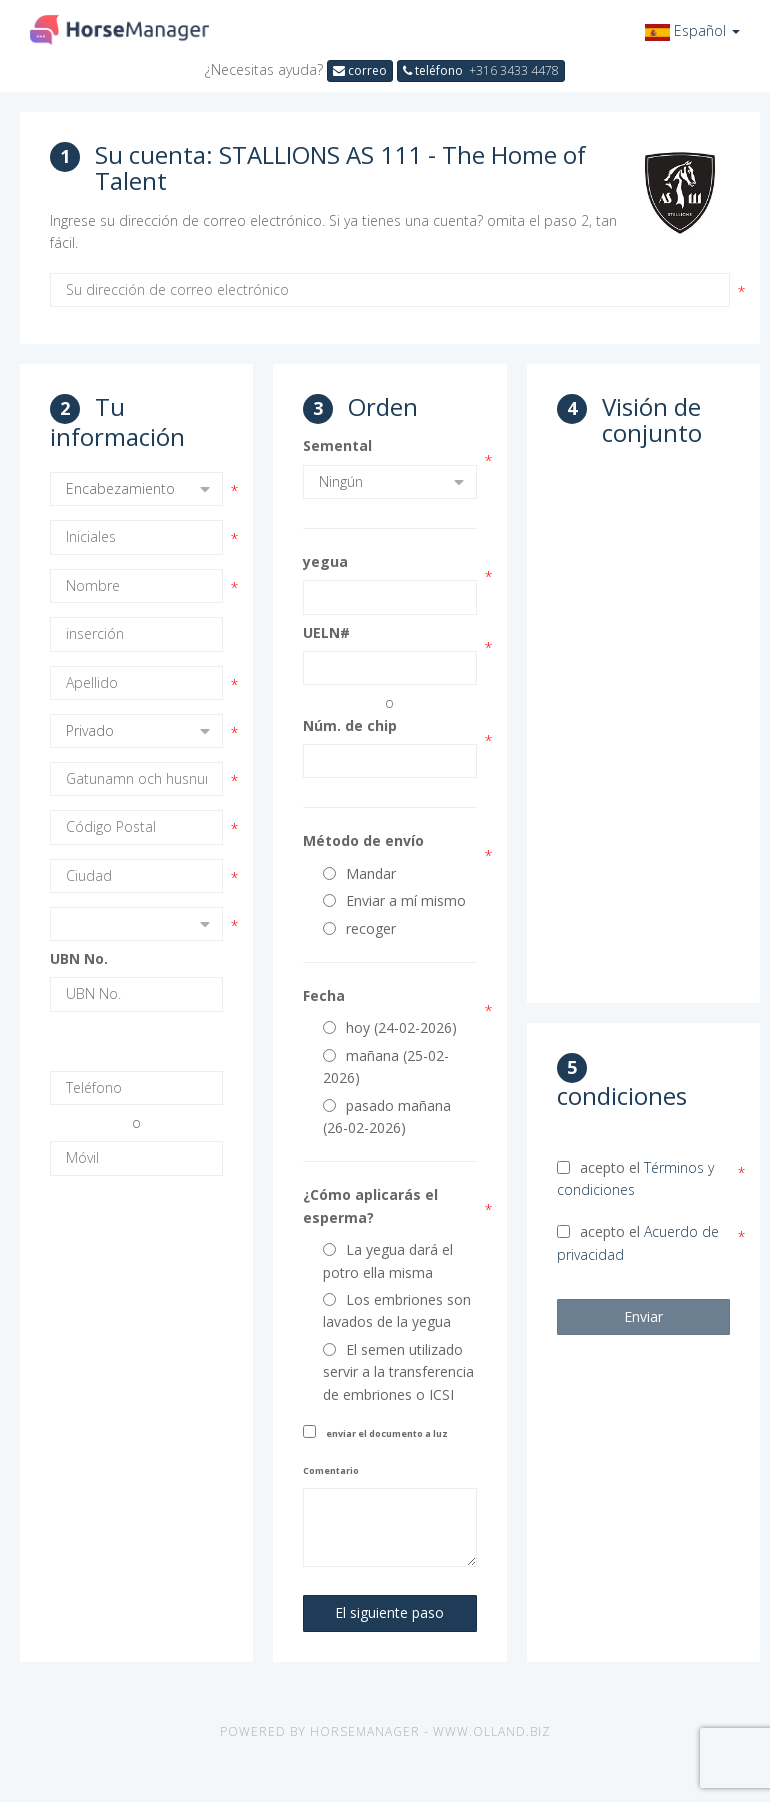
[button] (692, 30)
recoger (359, 928)
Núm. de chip (350, 725)
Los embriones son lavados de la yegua (397, 1310)
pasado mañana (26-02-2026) (387, 1116)
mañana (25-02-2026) (386, 1066)
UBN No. (79, 958)
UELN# (326, 632)
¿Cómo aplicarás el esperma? (370, 1205)
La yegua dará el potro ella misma (388, 1260)
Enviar (643, 1316)
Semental (337, 445)
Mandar (359, 873)
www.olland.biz (492, 1731)
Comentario (331, 1470)
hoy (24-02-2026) (390, 1027)
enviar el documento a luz (387, 1433)
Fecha (324, 995)
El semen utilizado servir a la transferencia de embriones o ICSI (398, 1372)
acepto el (635, 1178)
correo (360, 70)
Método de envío (363, 840)
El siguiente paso (389, 1612)
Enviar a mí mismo (394, 900)
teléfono (481, 70)
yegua (325, 561)
